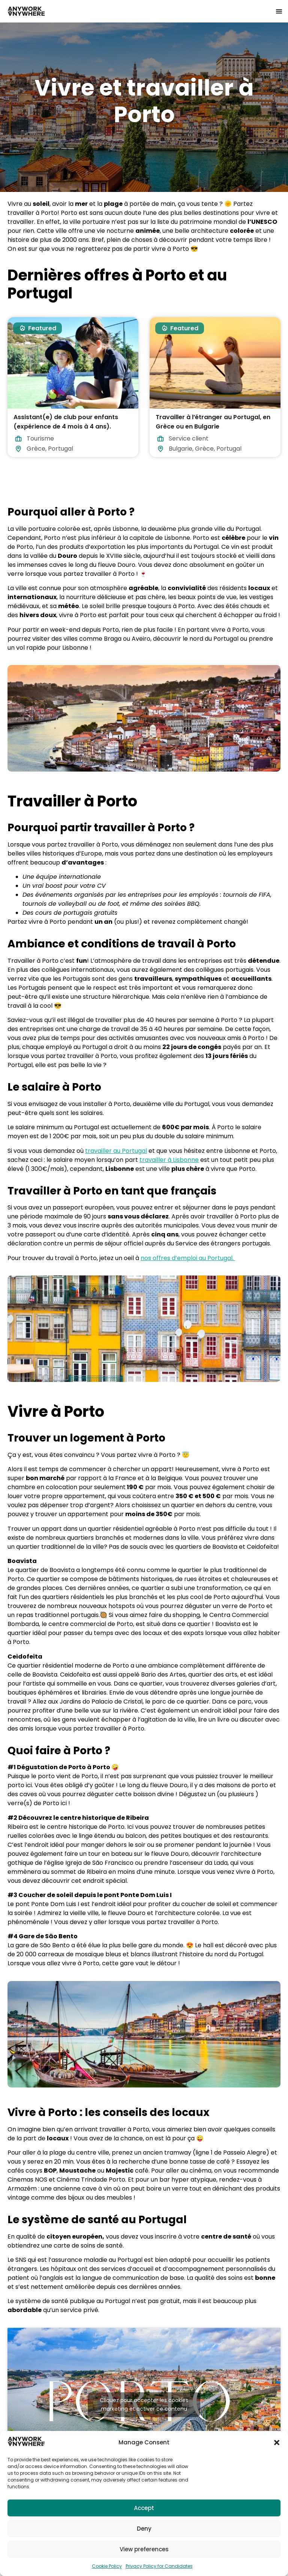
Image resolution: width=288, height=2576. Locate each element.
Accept (144, 2508)
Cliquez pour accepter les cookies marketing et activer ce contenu (144, 2404)
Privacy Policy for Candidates (159, 2566)
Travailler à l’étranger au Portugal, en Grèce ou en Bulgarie (213, 422)
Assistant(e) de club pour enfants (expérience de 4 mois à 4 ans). (66, 422)
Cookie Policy (107, 2566)
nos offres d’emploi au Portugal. (188, 1258)
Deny (144, 2529)
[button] (276, 2442)
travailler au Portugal (116, 1150)
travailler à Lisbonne (169, 1159)
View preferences (144, 2549)
